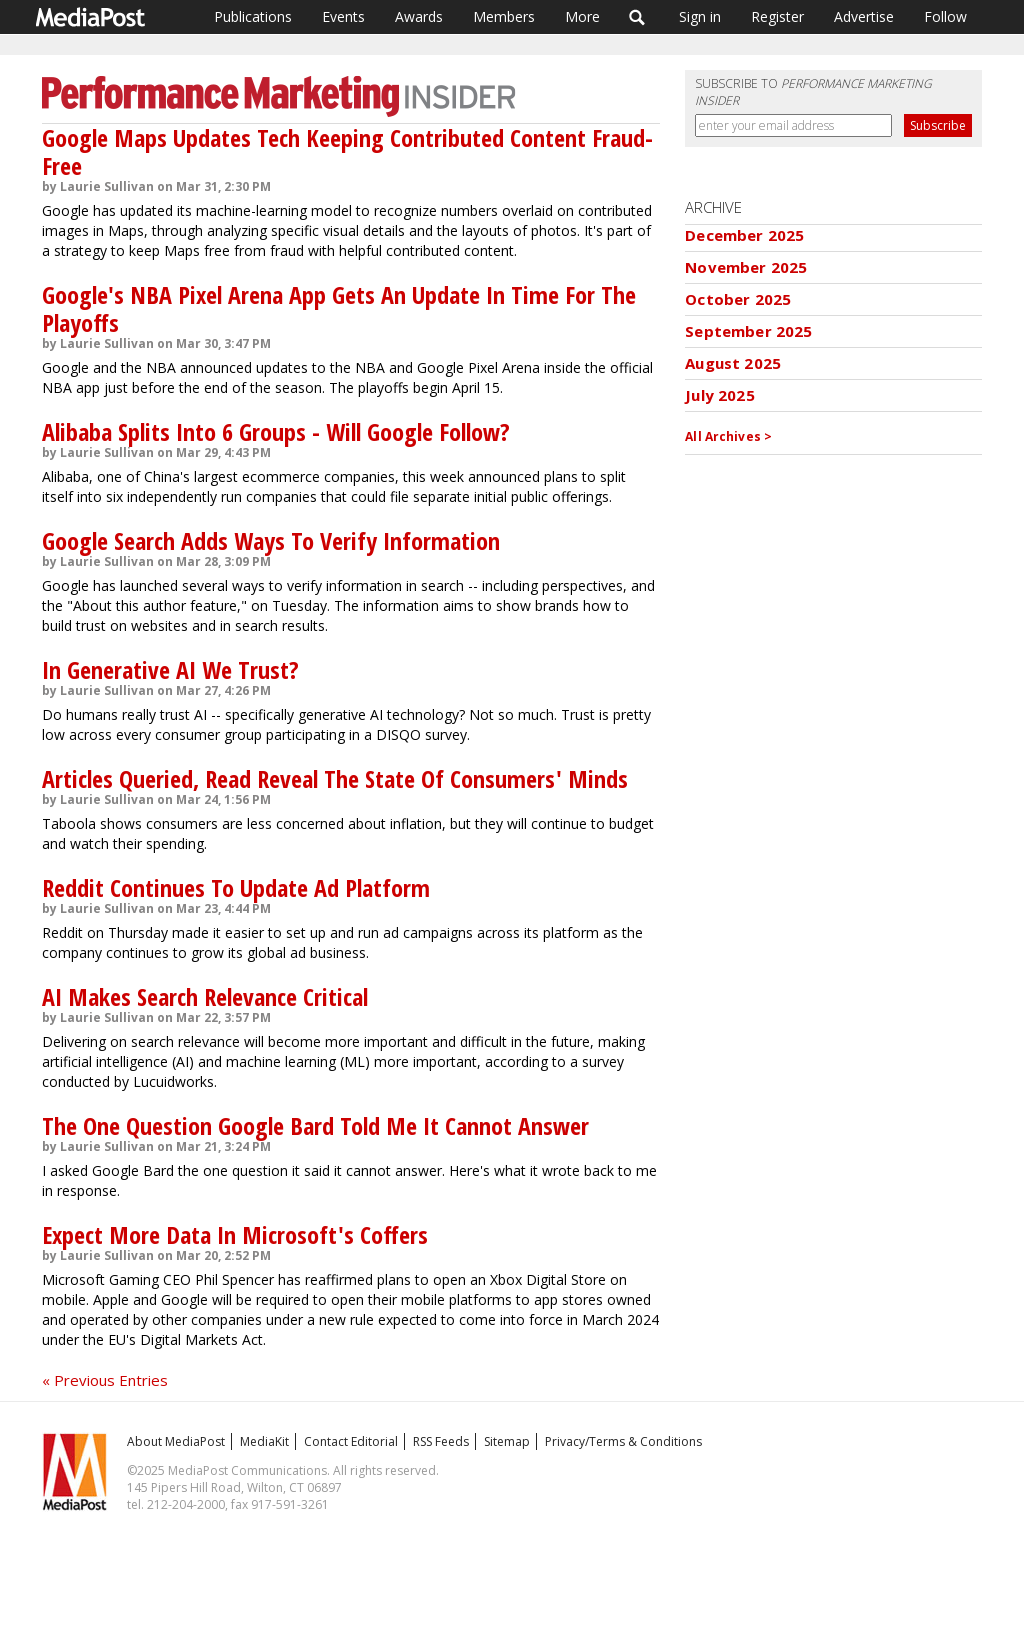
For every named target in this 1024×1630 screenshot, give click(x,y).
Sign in (700, 16)
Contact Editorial (351, 1441)
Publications (253, 16)
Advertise (864, 16)
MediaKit (264, 1441)
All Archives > (728, 436)
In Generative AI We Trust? (170, 669)
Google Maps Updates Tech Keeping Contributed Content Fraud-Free (347, 151)
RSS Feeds (441, 1441)
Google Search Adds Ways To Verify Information (271, 540)
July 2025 (719, 395)
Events (343, 16)
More (582, 16)
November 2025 (746, 267)
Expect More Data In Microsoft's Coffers (235, 1234)
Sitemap (507, 1441)
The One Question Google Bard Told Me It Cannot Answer (315, 1125)
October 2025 (738, 299)
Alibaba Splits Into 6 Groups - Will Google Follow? (276, 431)
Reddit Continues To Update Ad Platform (236, 887)
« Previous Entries (105, 1380)
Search (637, 17)
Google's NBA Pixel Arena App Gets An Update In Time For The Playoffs (339, 308)
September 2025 (748, 331)
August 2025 (733, 363)
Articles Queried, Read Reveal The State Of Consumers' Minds (335, 778)
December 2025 (744, 235)
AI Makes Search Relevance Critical (205, 996)
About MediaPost (176, 1441)
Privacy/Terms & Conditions (623, 1441)
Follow (945, 16)
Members (504, 16)
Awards (419, 16)
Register (777, 16)
